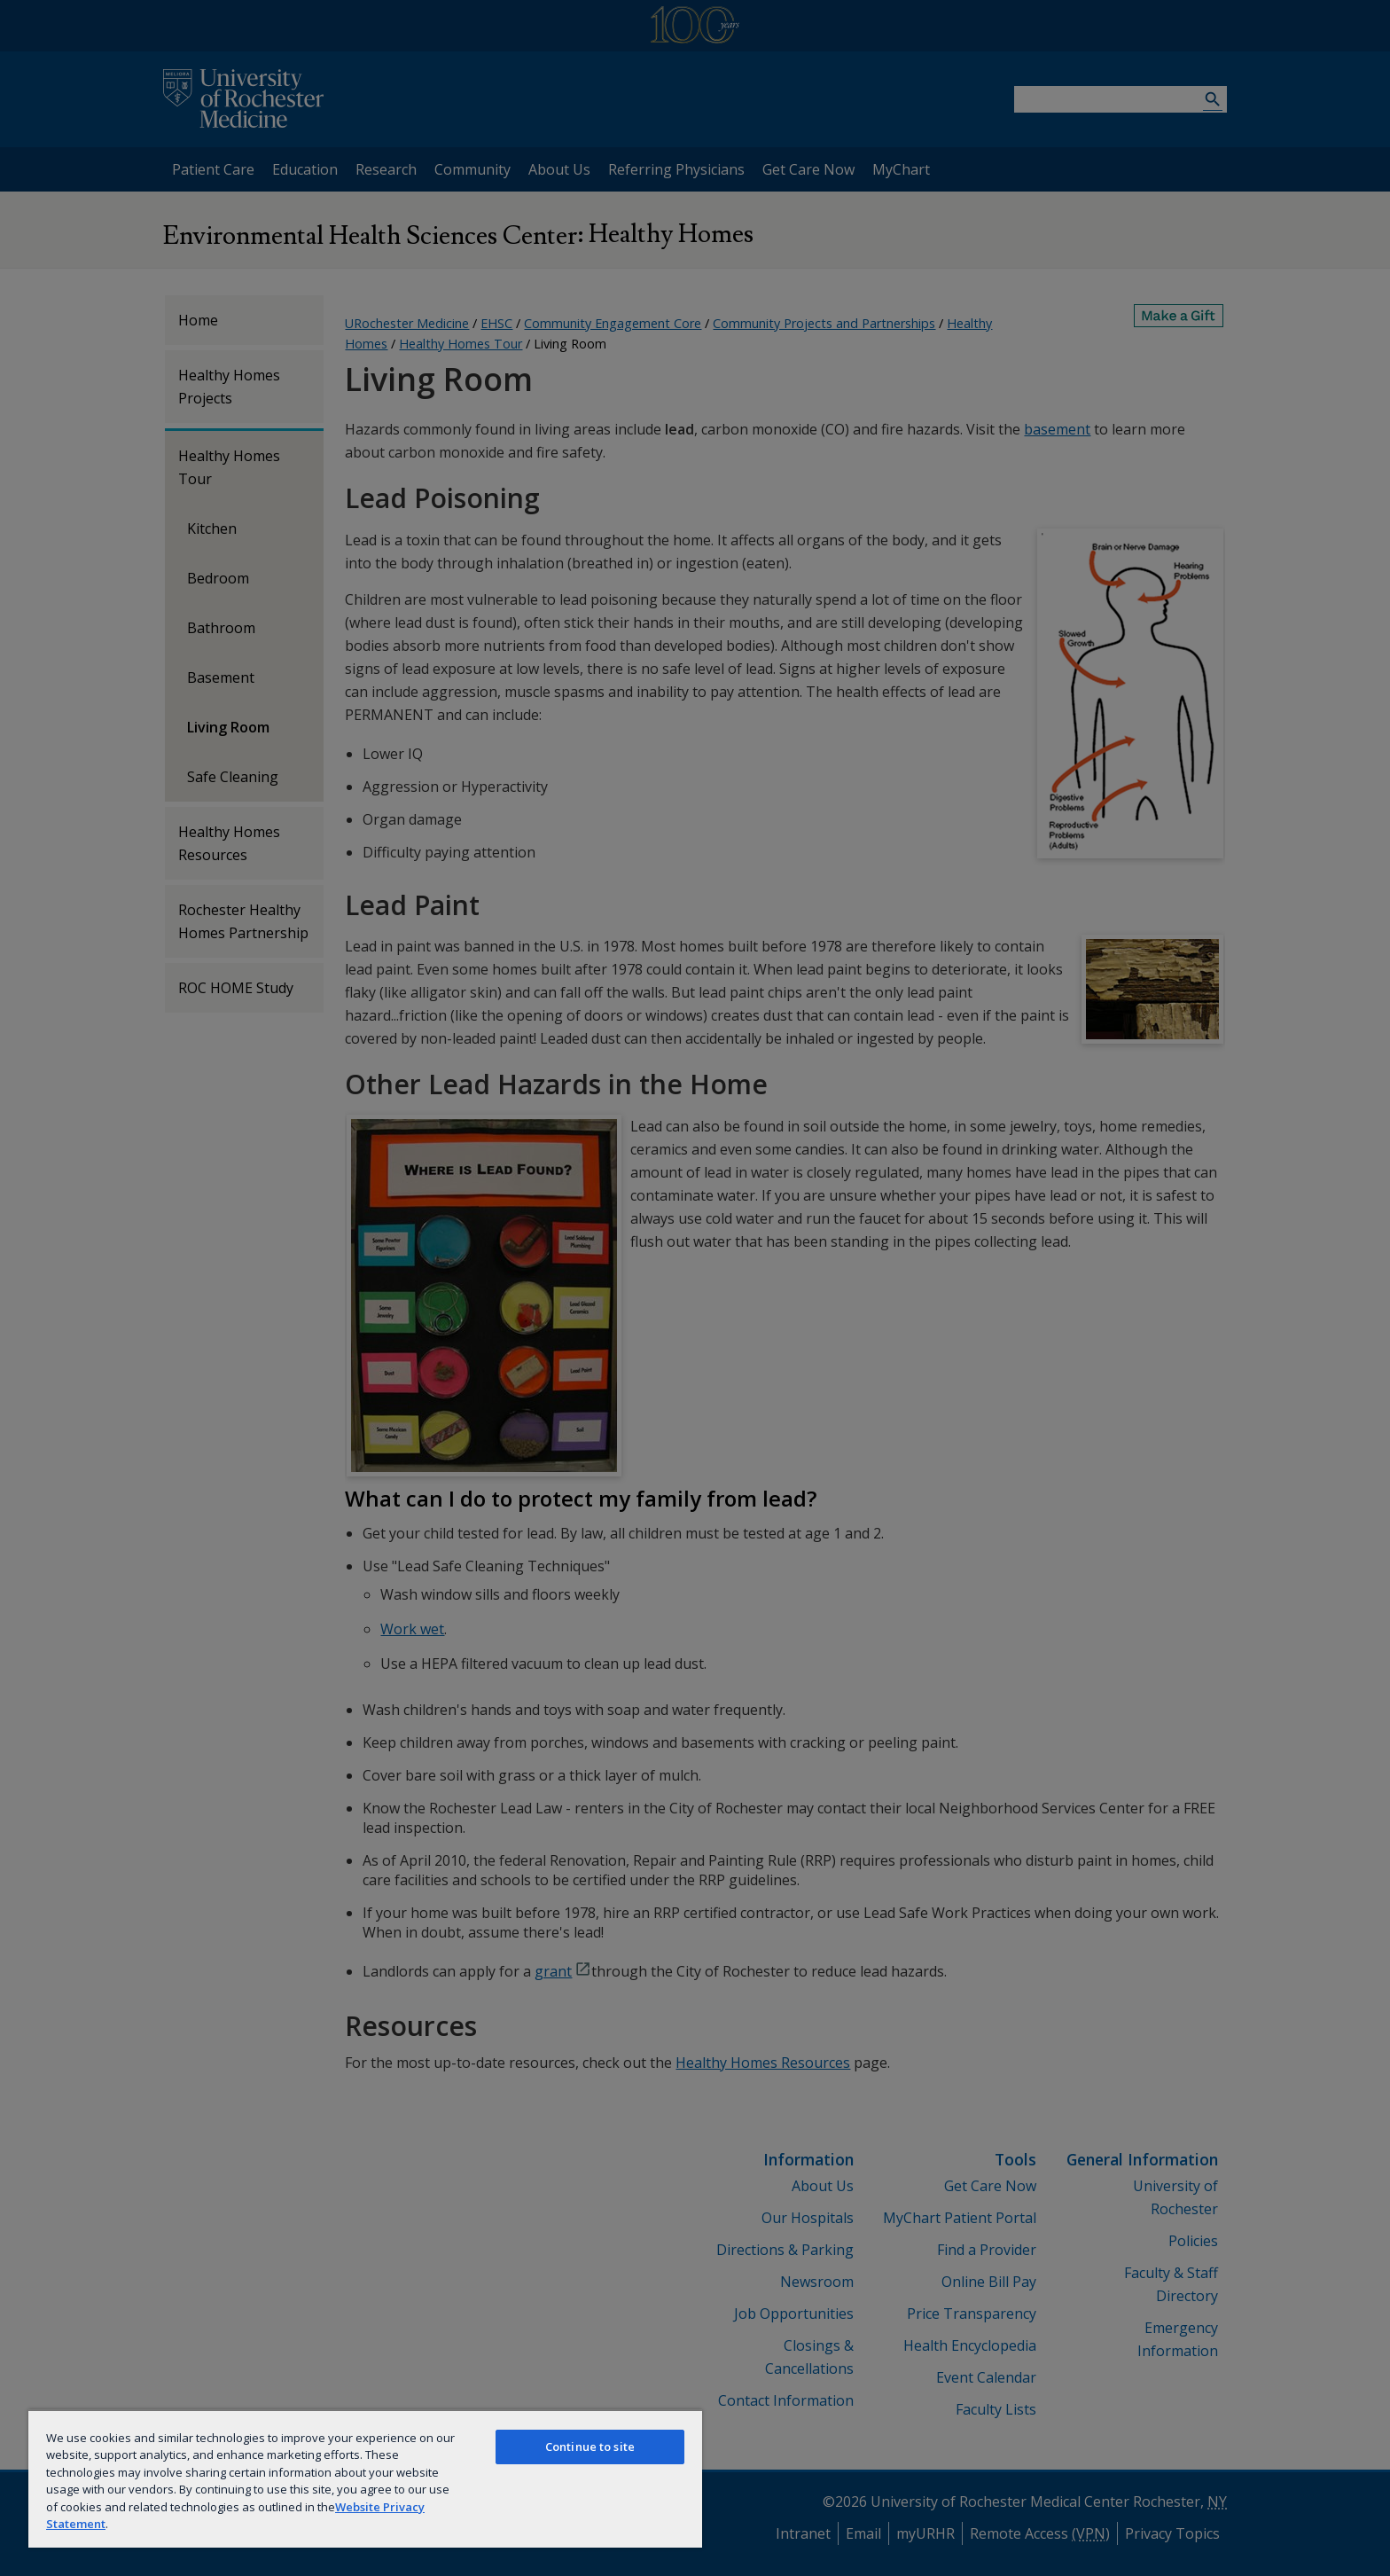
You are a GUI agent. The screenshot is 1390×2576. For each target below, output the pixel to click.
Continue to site (590, 2447)
